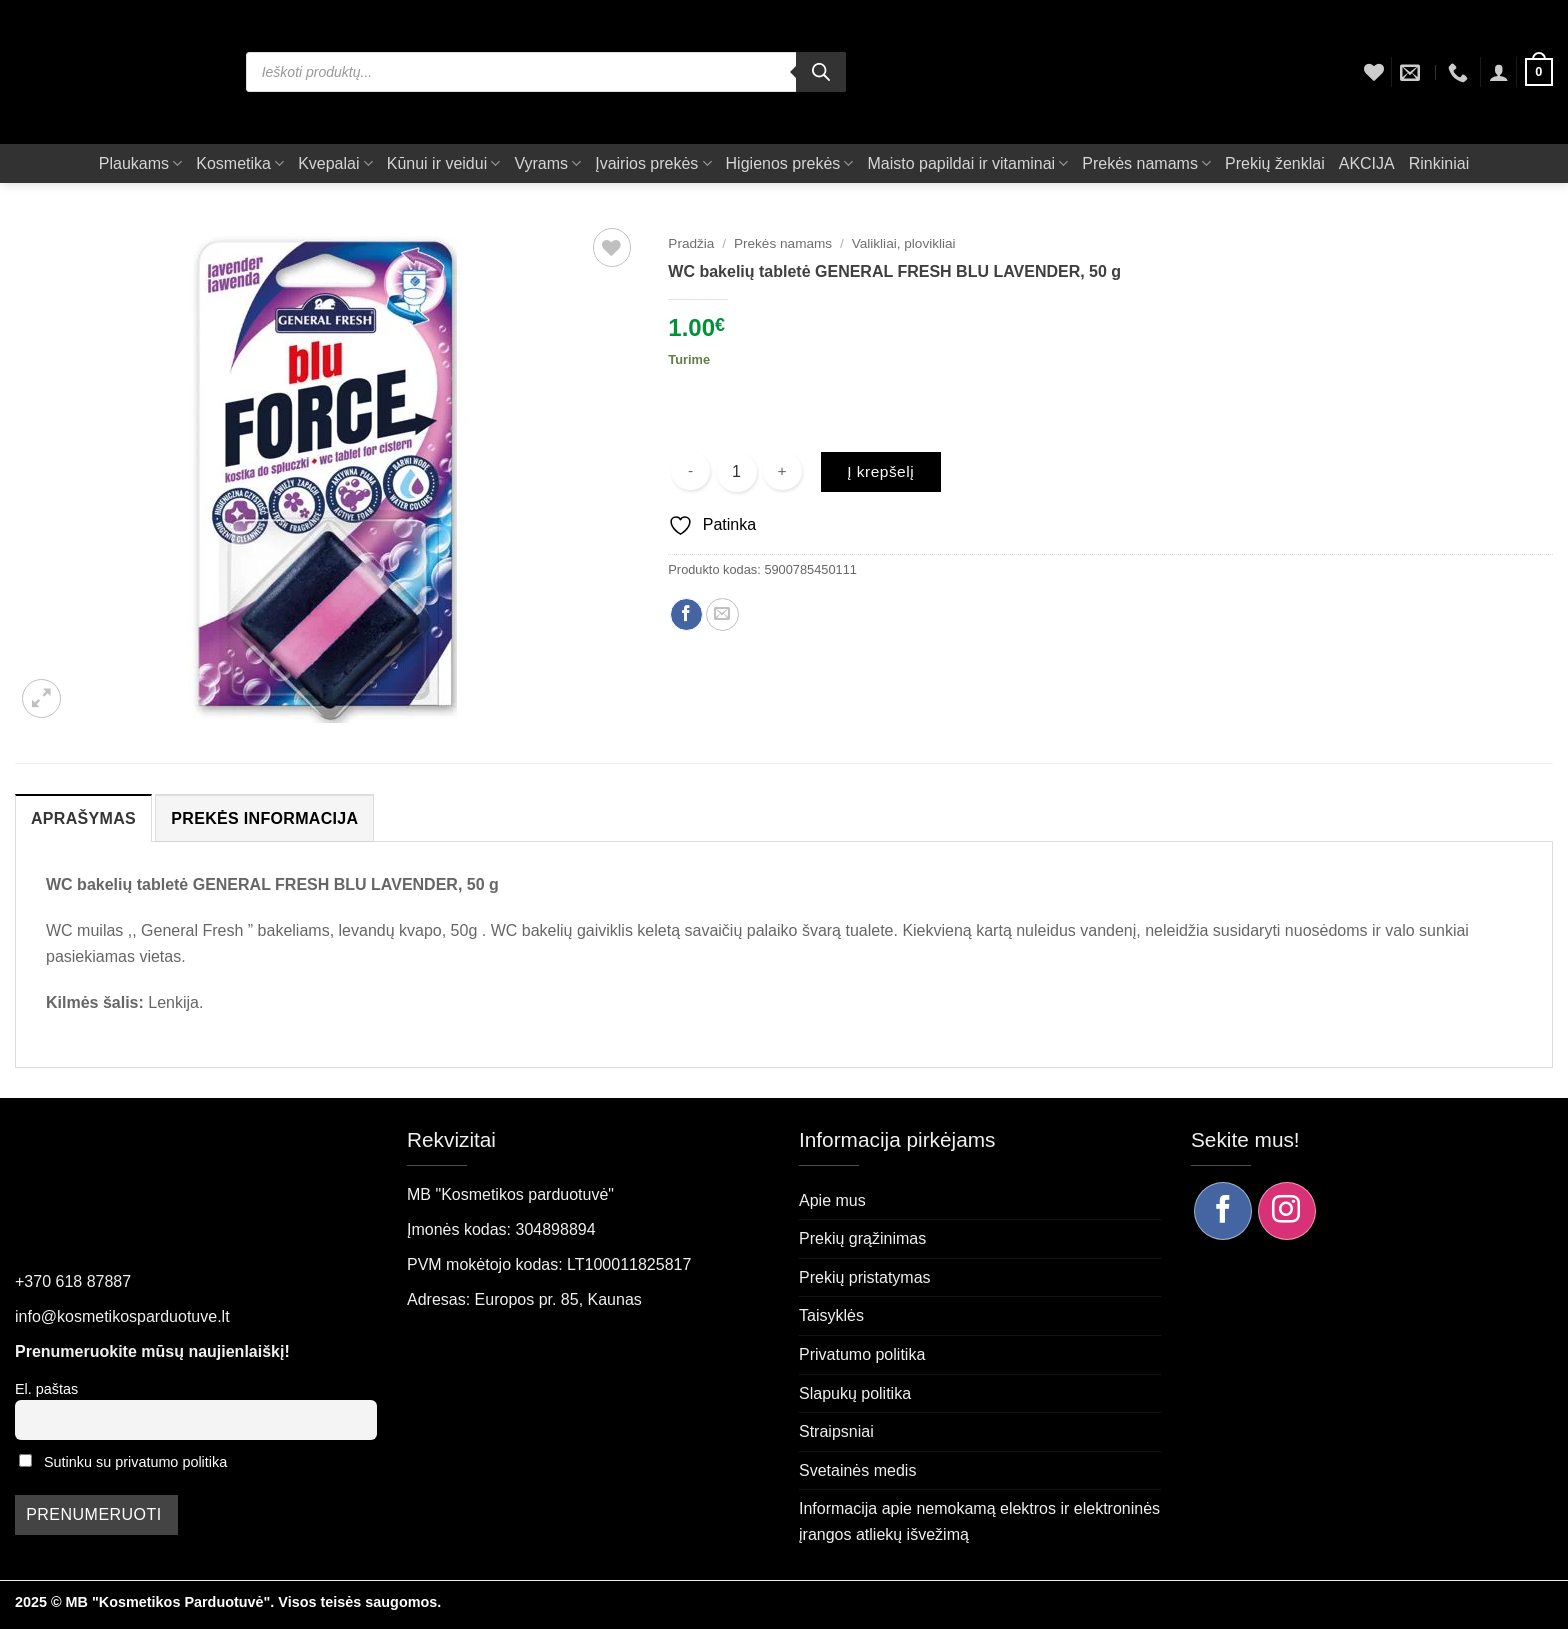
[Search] (821, 72)
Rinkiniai (1439, 163)
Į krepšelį (880, 471)
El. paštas (46, 1389)
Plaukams (140, 163)
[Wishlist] (1374, 72)
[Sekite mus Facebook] (1223, 1211)
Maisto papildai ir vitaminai (967, 163)
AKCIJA (1367, 163)
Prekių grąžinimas (862, 1238)
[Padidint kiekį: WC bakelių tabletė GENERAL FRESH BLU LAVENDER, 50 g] (782, 471)
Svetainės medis (857, 1470)
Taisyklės (831, 1315)
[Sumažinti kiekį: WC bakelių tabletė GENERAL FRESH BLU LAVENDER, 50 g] (690, 471)
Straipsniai (836, 1431)
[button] (1499, 72)
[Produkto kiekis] (737, 472)
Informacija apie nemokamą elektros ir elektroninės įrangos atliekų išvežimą (979, 1521)
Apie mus (832, 1200)
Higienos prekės (790, 163)
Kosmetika (240, 163)
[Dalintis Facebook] (686, 614)
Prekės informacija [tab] (264, 818)
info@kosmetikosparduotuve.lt (122, 1316)
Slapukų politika (855, 1393)
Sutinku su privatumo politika (135, 1462)
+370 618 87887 (73, 1281)
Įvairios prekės (653, 163)
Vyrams (547, 163)
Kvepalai (335, 163)
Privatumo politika (862, 1354)
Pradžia (691, 243)
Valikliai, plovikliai (904, 243)
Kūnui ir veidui (444, 163)
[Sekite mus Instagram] (1287, 1211)
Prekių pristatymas (865, 1277)
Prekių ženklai (1275, 163)
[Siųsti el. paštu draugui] (722, 614)
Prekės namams (1146, 163)
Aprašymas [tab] (83, 818)
